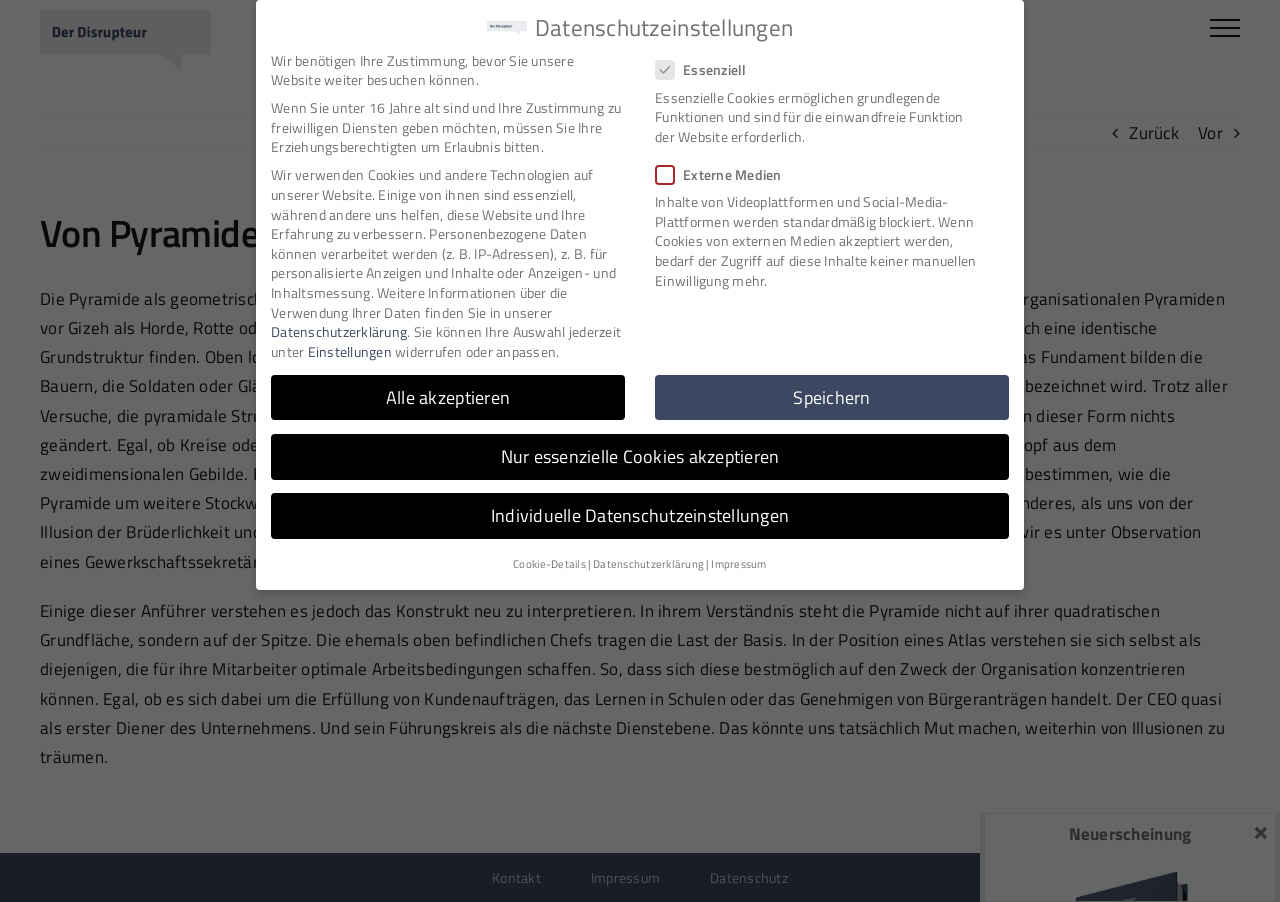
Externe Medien (727, 169)
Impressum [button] (738, 560)
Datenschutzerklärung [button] (648, 560)
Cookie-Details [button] (549, 560)
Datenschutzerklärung (339, 326)
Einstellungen (350, 346)
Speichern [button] (831, 392)
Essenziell (709, 65)
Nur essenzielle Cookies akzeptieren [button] (640, 451)
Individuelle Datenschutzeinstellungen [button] (640, 510)
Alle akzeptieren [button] (448, 392)
